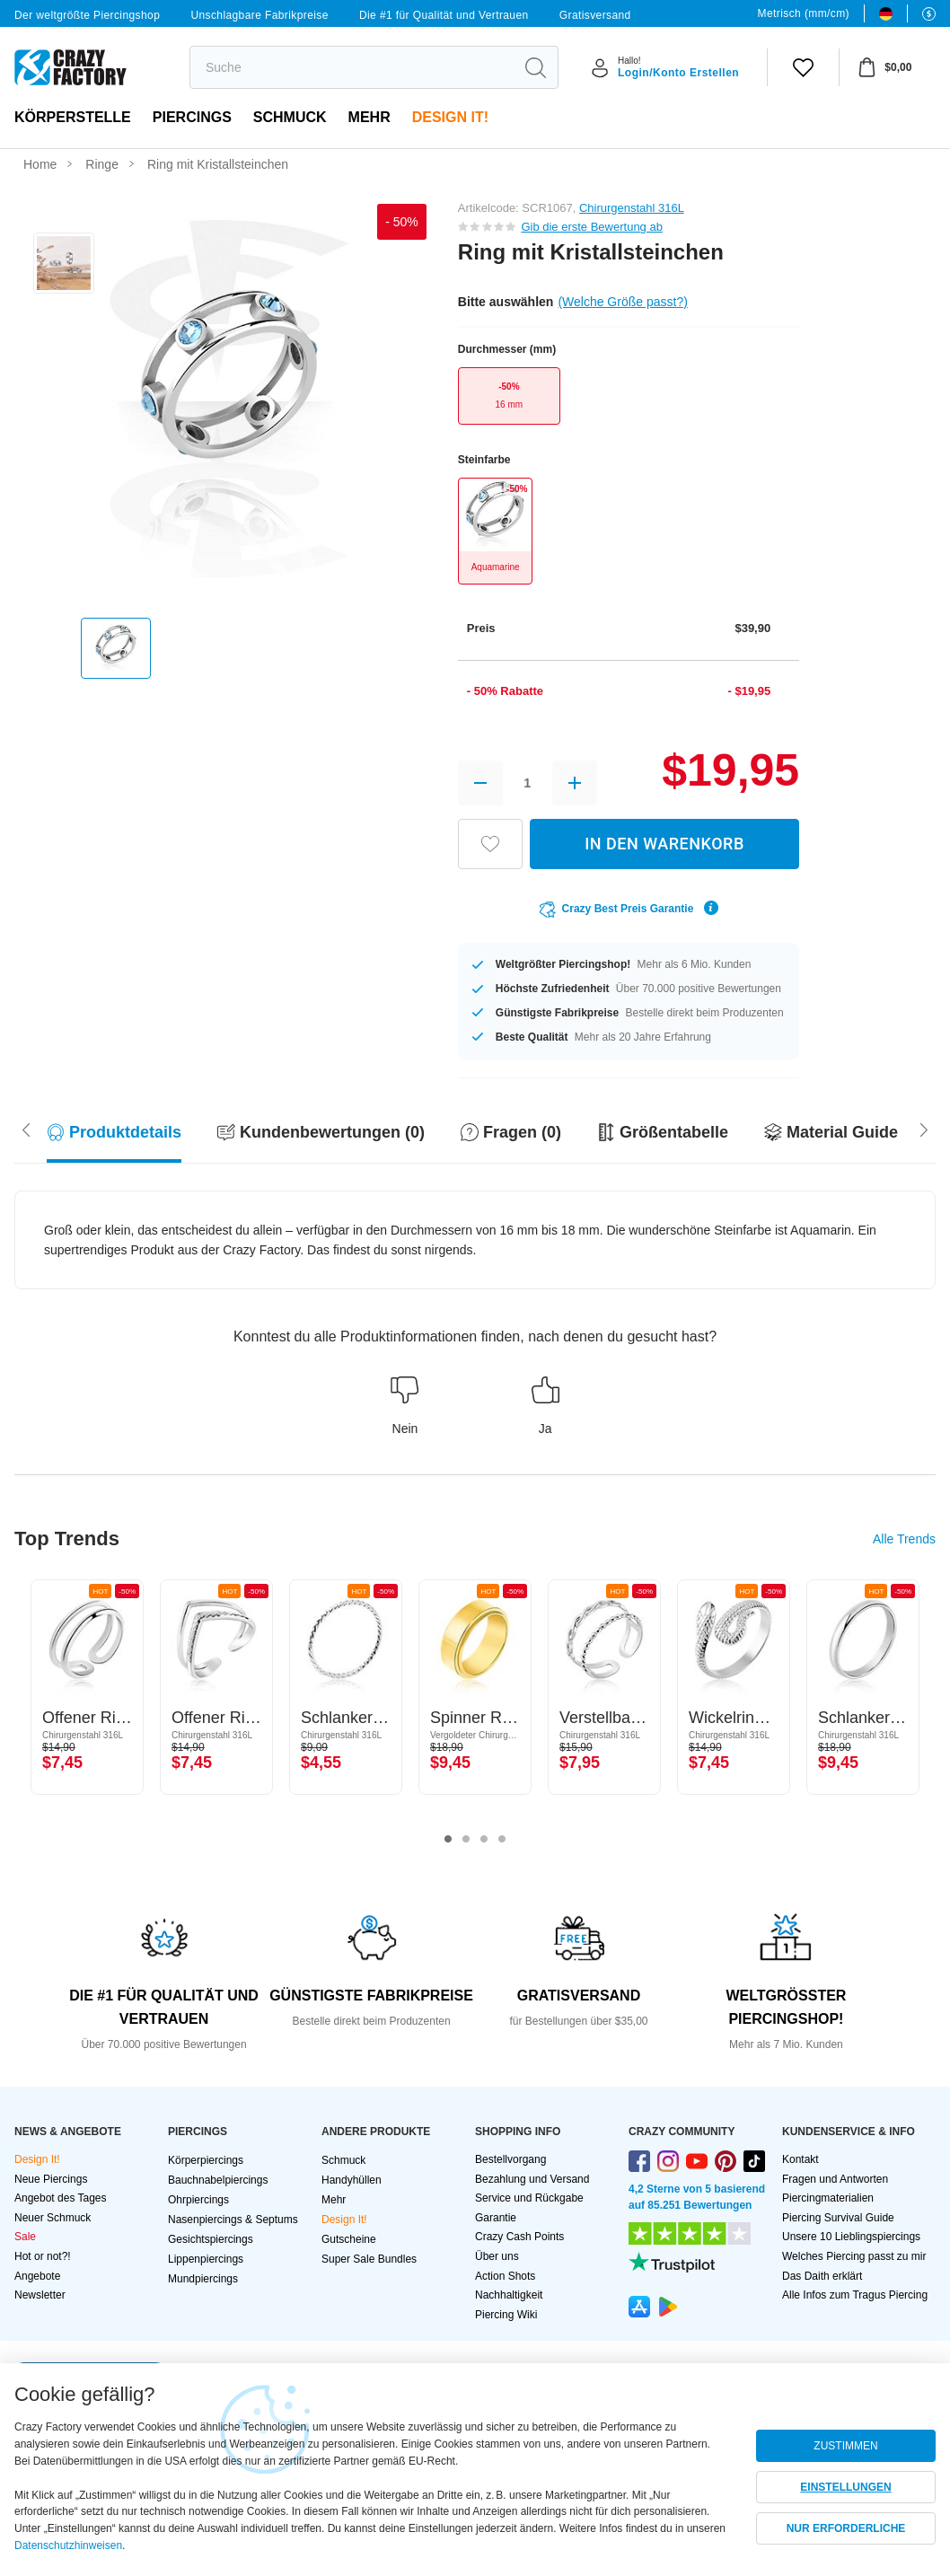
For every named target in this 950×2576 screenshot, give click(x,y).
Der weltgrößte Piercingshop (87, 15)
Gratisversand (595, 15)
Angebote (37, 2276)
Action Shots (505, 2276)
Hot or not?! (42, 2256)
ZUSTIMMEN (845, 2446)
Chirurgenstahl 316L (631, 208)
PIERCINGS (192, 117)
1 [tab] (448, 1840)
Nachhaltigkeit (508, 2295)
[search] (351, 67)
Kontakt (800, 2159)
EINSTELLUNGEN (845, 2487)
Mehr (369, 117)
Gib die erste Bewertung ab (592, 226)
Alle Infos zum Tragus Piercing (855, 2295)
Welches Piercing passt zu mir (854, 2256)
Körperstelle (72, 117)
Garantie (495, 2217)
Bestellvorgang (510, 2159)
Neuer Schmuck (52, 2217)
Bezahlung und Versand (532, 2179)
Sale (25, 2236)
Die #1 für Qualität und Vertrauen (444, 15)
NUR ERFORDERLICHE (846, 2528)
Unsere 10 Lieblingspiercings (851, 2236)
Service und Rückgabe (529, 2198)
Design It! (450, 117)
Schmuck (290, 117)
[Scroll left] (924, 1128)
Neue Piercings (50, 2179)
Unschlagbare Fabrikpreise (259, 15)
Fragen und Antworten (835, 2179)
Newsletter (40, 2295)
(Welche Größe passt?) (622, 302)
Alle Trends (904, 1539)
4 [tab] (502, 1840)
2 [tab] (466, 1840)
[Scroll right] (26, 1128)
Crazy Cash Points (519, 2236)
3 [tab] (484, 1840)
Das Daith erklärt (822, 2276)
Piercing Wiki (506, 2314)
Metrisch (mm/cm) (803, 13)
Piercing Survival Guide (838, 2217)
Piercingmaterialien (828, 2198)
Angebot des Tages (60, 2198)
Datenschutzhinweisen (68, 2545)
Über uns (497, 2256)
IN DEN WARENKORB (664, 843)
